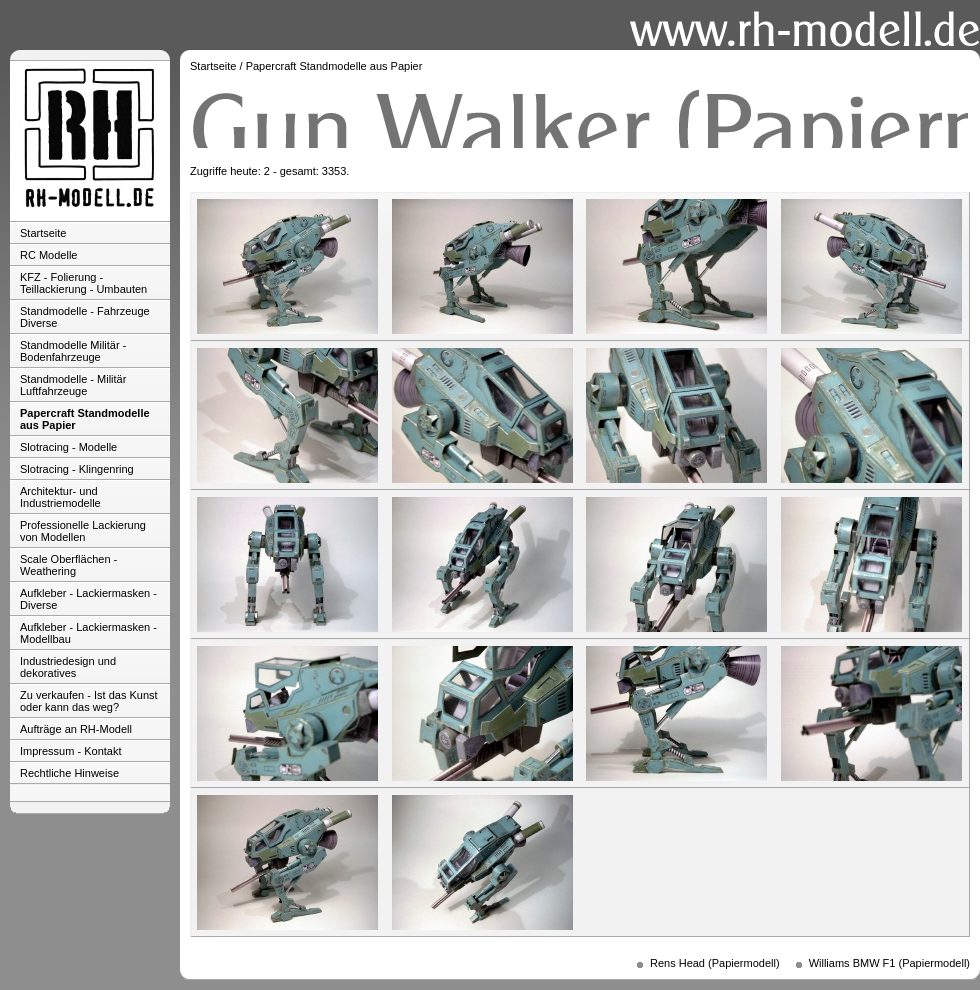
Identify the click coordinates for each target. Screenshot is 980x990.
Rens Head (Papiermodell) (715, 963)
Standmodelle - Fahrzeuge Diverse (85, 317)
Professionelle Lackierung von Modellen (83, 531)
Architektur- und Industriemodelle (60, 497)
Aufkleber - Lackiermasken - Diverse (88, 599)
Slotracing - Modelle (68, 447)
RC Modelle (48, 255)
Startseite (43, 233)
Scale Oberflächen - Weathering (68, 565)
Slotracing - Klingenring (77, 469)
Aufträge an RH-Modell (76, 729)
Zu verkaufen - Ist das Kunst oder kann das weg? (89, 701)
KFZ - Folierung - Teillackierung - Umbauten (83, 283)
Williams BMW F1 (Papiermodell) (889, 963)
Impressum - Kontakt (70, 751)
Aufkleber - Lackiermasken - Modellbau (88, 633)
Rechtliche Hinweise (69, 773)
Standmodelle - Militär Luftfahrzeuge (73, 385)
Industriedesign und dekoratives (68, 667)
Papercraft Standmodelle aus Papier (85, 419)
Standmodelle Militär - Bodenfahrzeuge (73, 351)
